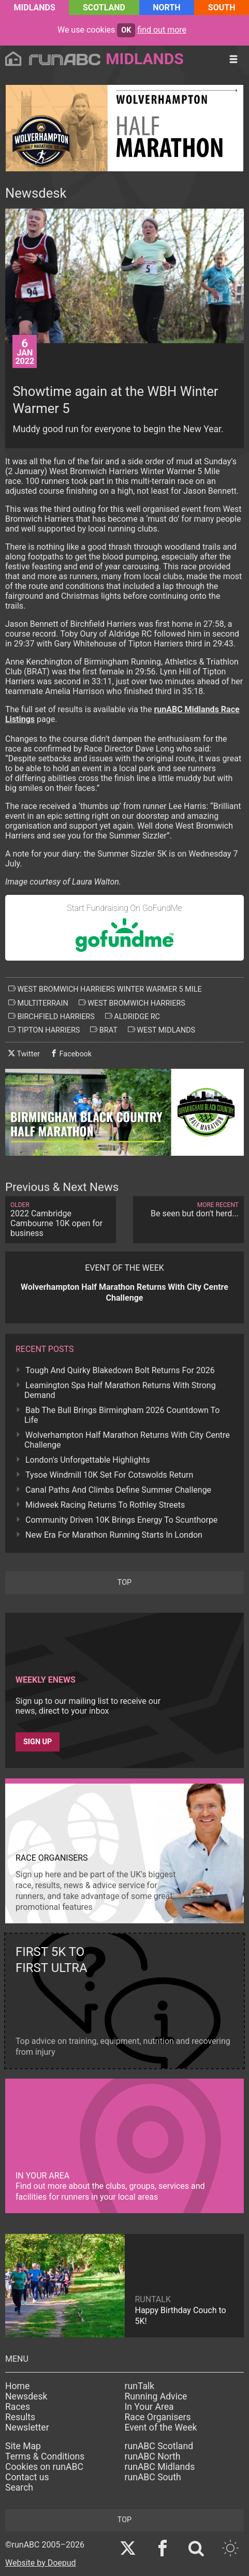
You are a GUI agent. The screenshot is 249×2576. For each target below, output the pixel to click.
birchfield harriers (51, 1016)
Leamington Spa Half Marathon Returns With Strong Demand (120, 1390)
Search (19, 2487)
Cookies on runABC (44, 2467)
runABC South (153, 2477)
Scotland (104, 7)
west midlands (161, 1030)
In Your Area (149, 2407)
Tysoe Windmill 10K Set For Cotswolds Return (109, 1475)
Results (20, 2417)
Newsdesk (26, 2396)
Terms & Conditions (44, 2456)
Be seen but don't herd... (188, 1209)
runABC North (153, 2456)
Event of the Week (161, 2427)
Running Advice (156, 2396)
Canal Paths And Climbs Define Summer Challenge (118, 1490)
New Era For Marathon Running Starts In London (113, 1535)
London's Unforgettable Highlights (87, 1460)
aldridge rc (132, 1016)
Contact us (27, 2477)
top (124, 1582)
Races (17, 2407)
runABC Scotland (159, 2446)
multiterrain (38, 1003)
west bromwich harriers (132, 1003)
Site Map (23, 2446)
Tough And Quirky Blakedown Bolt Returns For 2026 (120, 1370)
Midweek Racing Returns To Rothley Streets (105, 1505)
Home (17, 2386)
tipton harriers (44, 1030)
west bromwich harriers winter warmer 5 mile (105, 989)
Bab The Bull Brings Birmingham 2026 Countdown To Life (121, 1415)
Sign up (37, 1742)
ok (126, 30)
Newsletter (27, 2427)
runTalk (140, 2386)
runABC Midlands (160, 2467)
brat (103, 1030)
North (166, 7)
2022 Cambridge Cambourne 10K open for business (60, 1219)
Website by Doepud (40, 2563)
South (222, 7)
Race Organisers (158, 2417)
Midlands (34, 7)
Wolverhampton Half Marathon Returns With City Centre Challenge (127, 1440)
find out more (161, 30)
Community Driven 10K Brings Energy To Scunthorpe (121, 1520)
